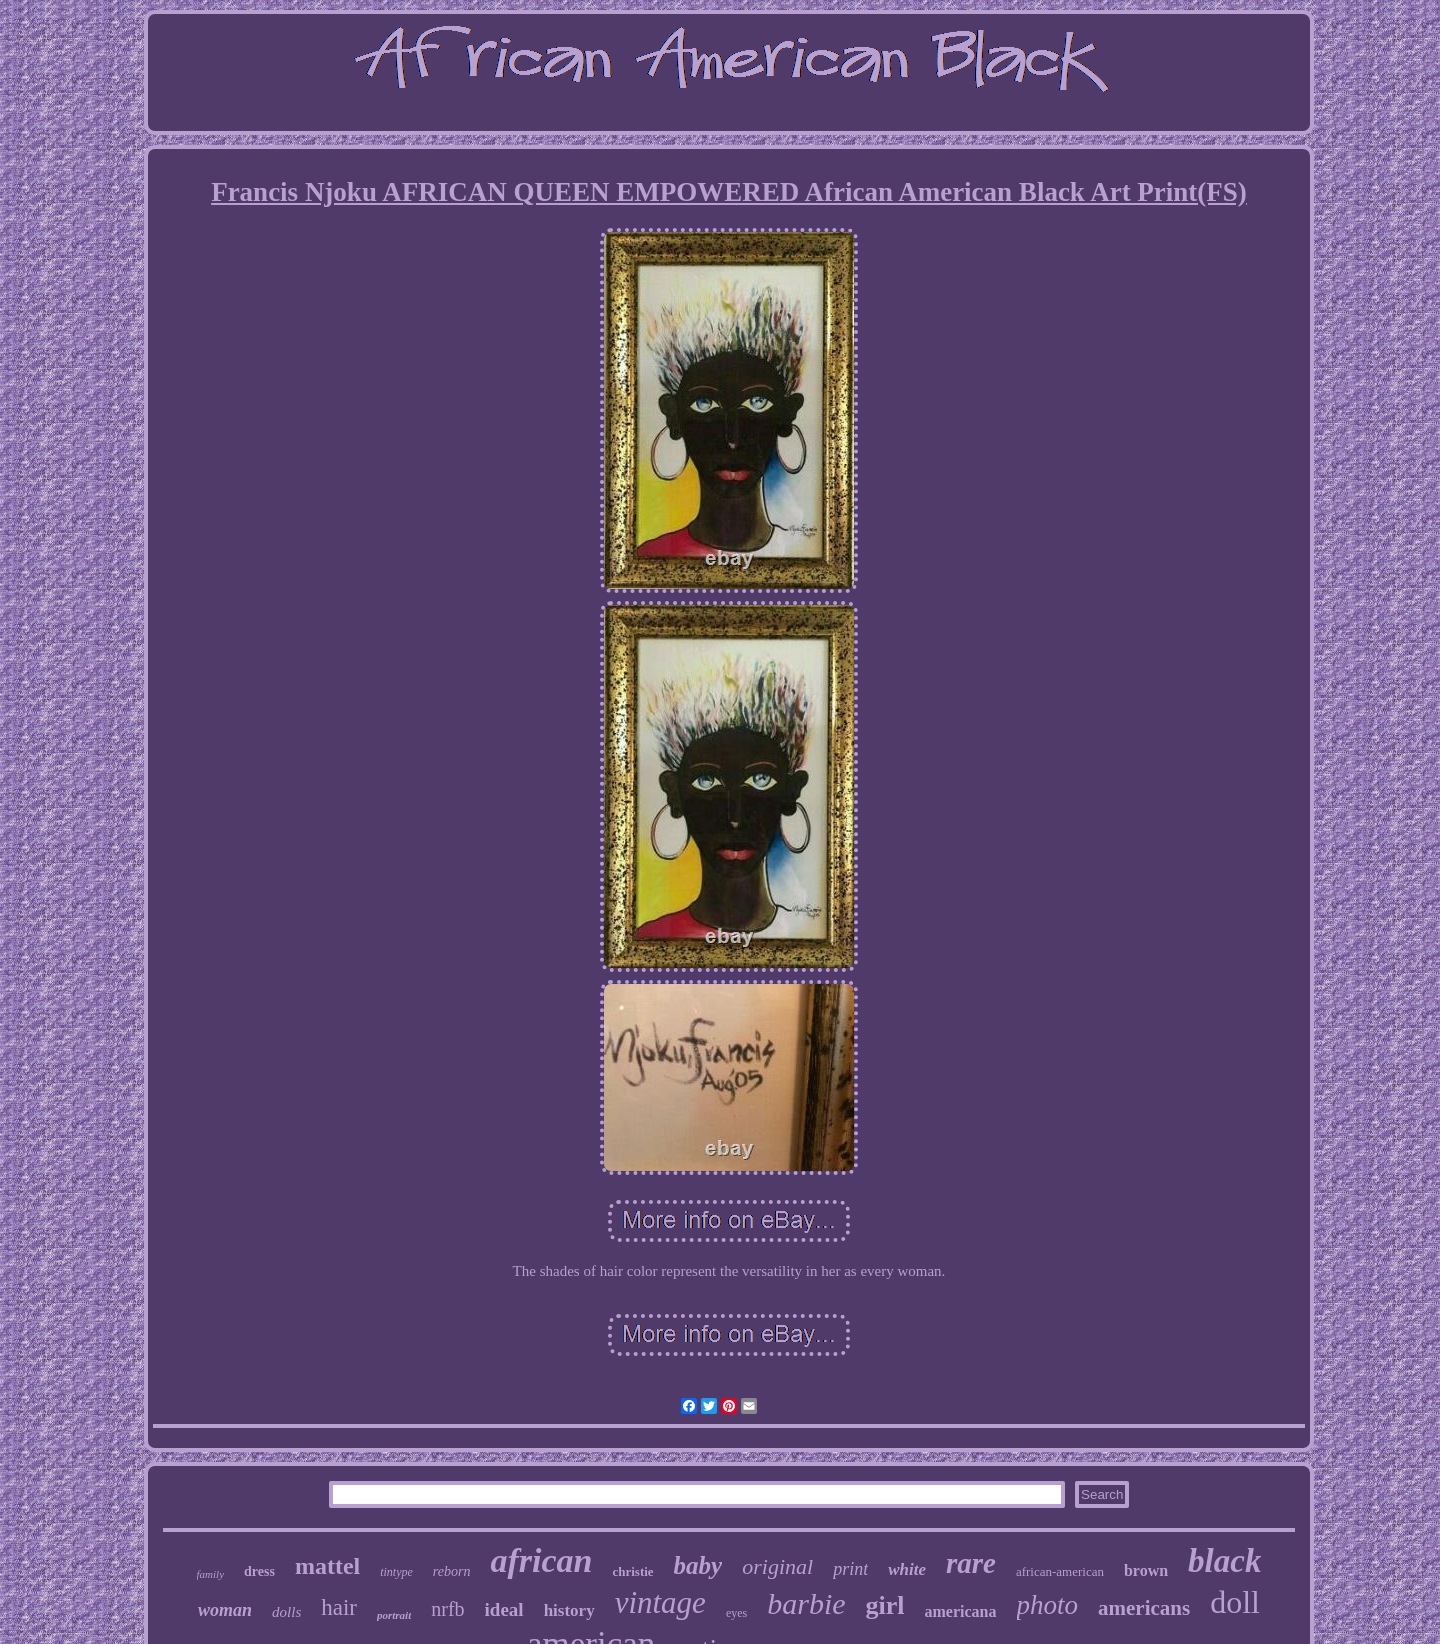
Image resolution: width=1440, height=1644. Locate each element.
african (541, 1560)
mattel (327, 1566)
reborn (452, 1571)
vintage (660, 1602)
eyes (736, 1613)
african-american (1060, 1571)
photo (1048, 1605)
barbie (806, 1603)
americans (1144, 1608)
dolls (286, 1612)
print (850, 1569)
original (777, 1566)
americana (961, 1611)
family (211, 1574)
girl (885, 1605)
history (569, 1610)
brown (1146, 1570)
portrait (394, 1615)
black (1224, 1561)
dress (259, 1571)
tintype (396, 1572)
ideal (504, 1609)
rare (971, 1563)
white (907, 1569)
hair (339, 1607)
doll (1235, 1602)
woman (225, 1610)
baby (698, 1565)
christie (632, 1571)
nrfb (447, 1609)
